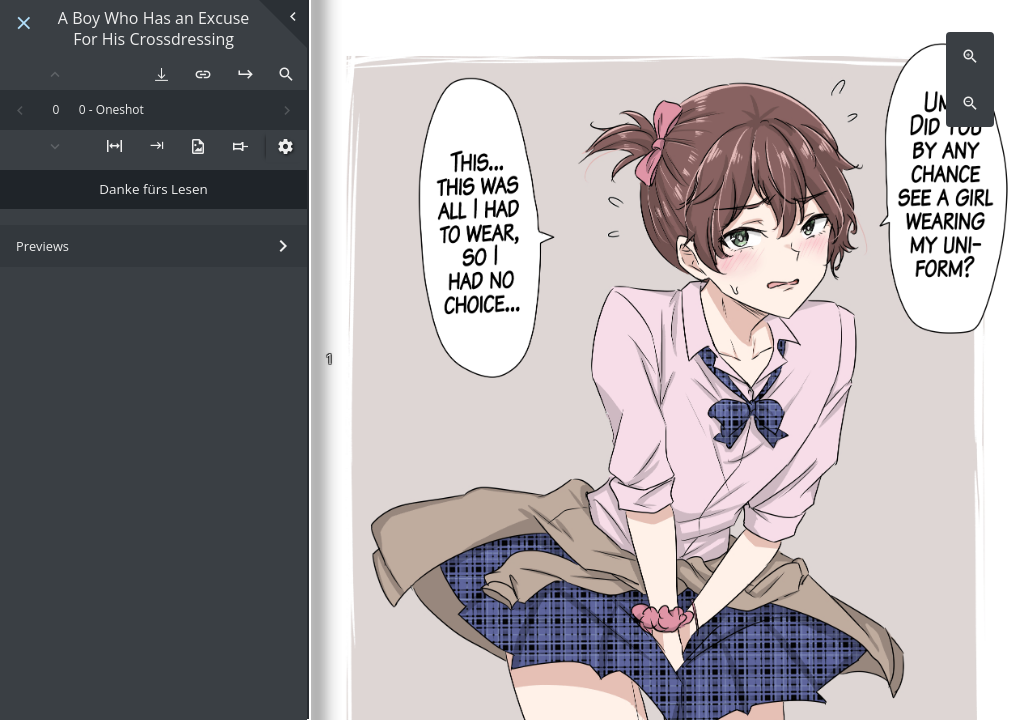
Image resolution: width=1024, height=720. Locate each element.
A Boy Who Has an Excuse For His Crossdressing (153, 29)
